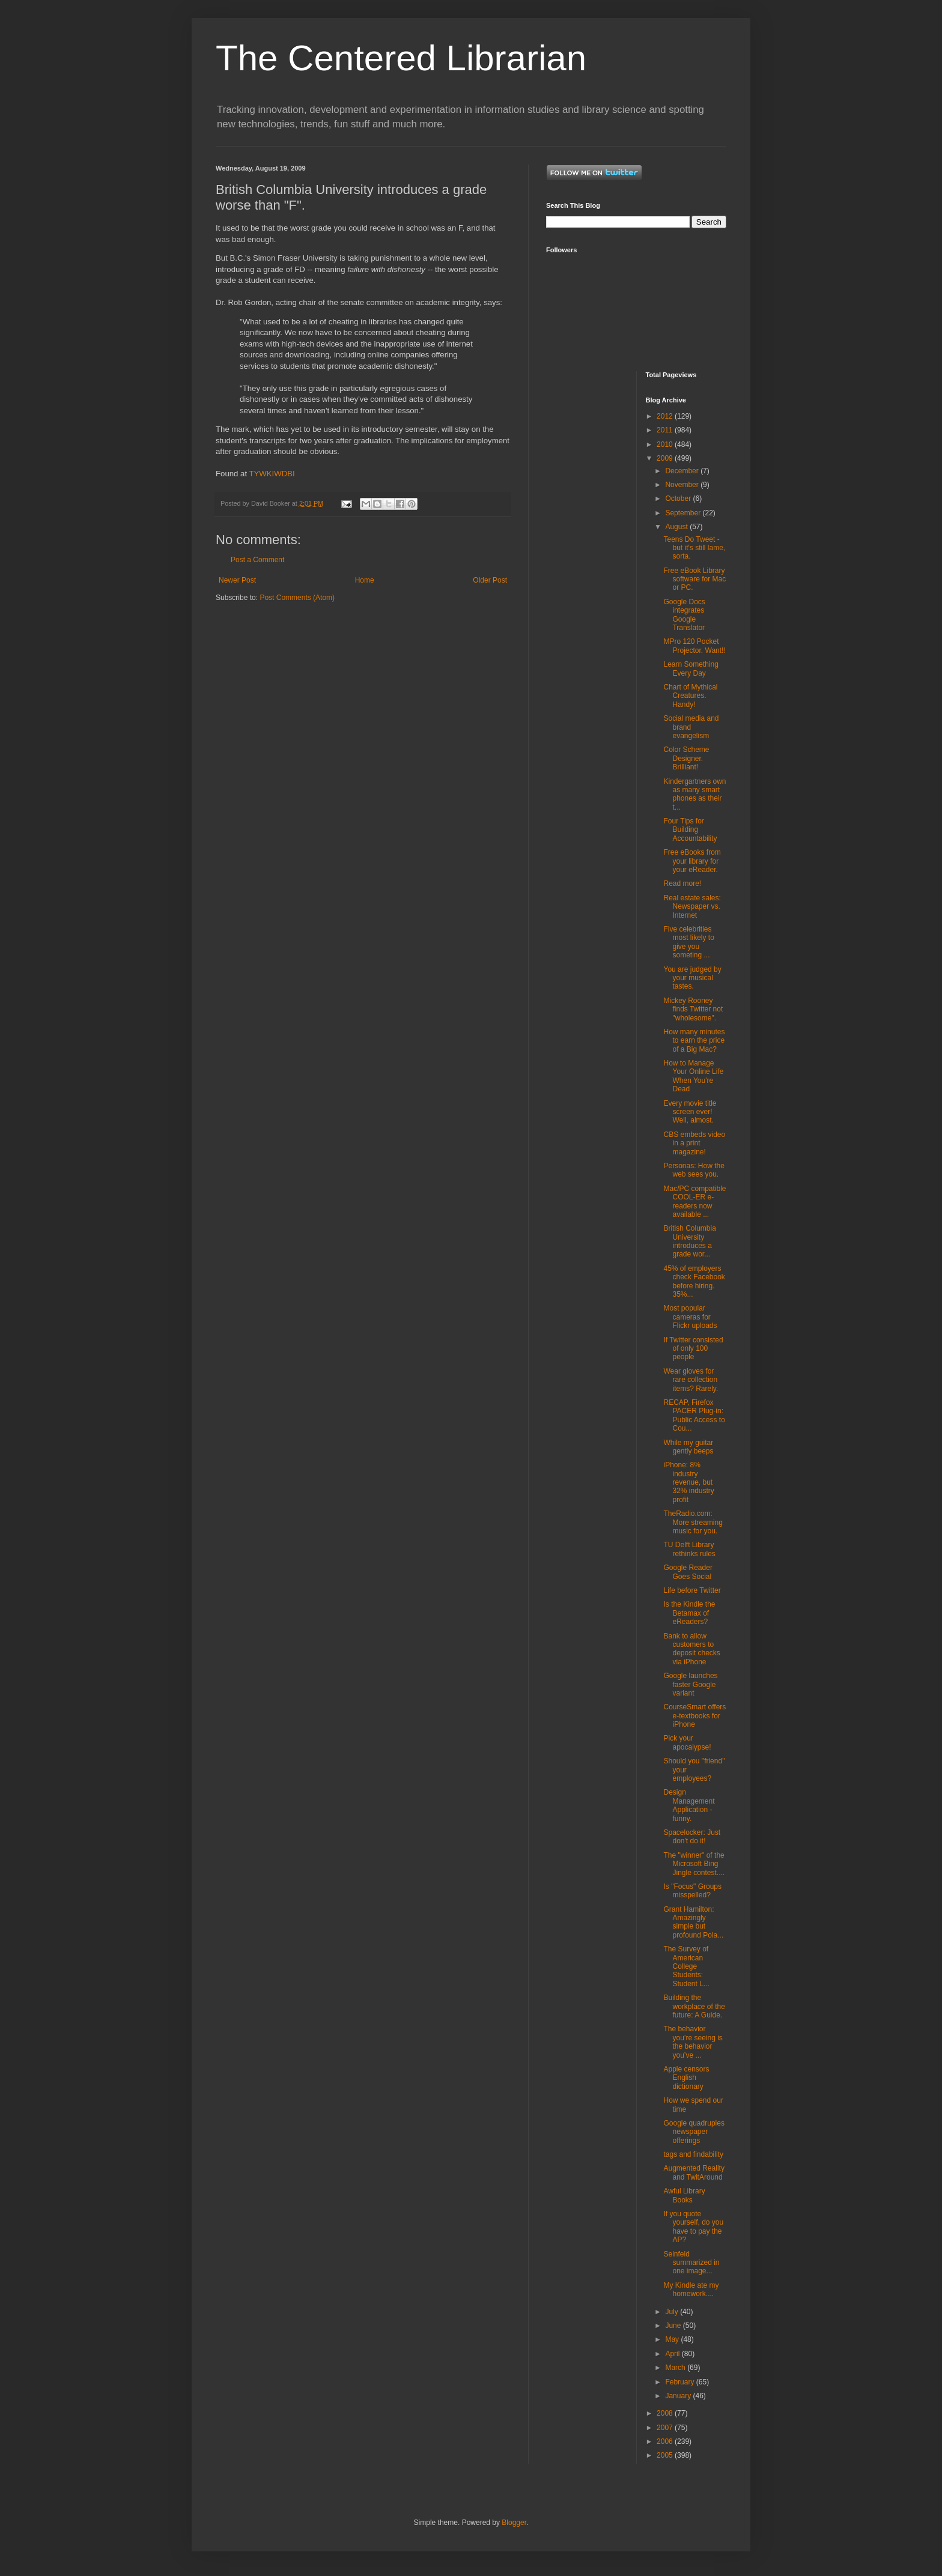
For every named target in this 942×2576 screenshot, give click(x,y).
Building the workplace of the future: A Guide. (694, 2006)
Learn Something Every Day (690, 668)
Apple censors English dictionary (686, 2078)
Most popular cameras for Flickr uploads (690, 1317)
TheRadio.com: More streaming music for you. (692, 1522)
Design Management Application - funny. (688, 1805)
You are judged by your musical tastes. (692, 978)
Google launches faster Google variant (690, 1684)
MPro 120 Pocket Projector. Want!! (694, 645)
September (683, 513)
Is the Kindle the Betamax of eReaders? (689, 1613)
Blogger (514, 2522)
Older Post (490, 580)
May (673, 2339)
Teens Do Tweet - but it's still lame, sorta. (694, 548)
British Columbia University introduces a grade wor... (689, 1241)
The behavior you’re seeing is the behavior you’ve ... (692, 2042)
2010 (666, 444)
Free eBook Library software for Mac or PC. (694, 579)
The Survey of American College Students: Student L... (686, 1966)
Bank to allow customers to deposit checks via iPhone (691, 1649)
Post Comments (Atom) (297, 597)
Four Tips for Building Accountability (690, 830)
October (679, 498)
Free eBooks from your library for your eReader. (691, 861)
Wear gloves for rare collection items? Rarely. (690, 1380)
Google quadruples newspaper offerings (693, 2132)
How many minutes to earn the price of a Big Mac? (694, 1040)
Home (364, 580)
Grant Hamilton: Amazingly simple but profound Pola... (693, 1922)
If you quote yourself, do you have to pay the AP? (693, 2227)
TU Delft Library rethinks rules (689, 1549)
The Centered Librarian (401, 58)
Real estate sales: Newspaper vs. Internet (691, 907)
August (677, 527)
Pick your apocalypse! (687, 1742)
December (682, 471)
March (676, 2367)
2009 (666, 458)
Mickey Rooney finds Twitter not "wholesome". (693, 1009)
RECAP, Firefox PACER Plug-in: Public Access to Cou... (694, 1415)
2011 (666, 430)
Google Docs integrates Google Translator (684, 615)
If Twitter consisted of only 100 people (693, 1349)
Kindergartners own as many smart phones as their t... (694, 794)
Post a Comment (257, 560)
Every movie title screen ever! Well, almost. (689, 1112)
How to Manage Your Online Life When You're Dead (693, 1076)
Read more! (682, 883)
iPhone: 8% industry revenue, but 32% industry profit (688, 1482)
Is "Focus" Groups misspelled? (692, 1890)
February (680, 2382)
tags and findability (693, 2154)
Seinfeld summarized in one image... (691, 2263)
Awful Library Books (684, 2195)
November (682, 484)
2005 (666, 2455)
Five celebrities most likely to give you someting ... (688, 942)
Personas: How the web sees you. (693, 1170)
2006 (666, 2441)
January (679, 2396)
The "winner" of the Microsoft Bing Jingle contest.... (694, 1864)
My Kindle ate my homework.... (691, 2289)
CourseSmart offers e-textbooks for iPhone (694, 1716)
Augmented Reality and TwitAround (693, 2172)
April (673, 2354)
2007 (666, 2427)
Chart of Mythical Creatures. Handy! (690, 696)
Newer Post (237, 580)
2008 (666, 2413)
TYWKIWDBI (271, 473)
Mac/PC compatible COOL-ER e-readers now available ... (694, 1201)
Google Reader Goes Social (687, 1571)
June (673, 2325)
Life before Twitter (691, 1590)
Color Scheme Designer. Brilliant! (686, 758)
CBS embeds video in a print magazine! (694, 1143)
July (672, 2312)
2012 (666, 416)
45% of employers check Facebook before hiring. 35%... (694, 1281)
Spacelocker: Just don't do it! (691, 1836)
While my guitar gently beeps (688, 1446)
